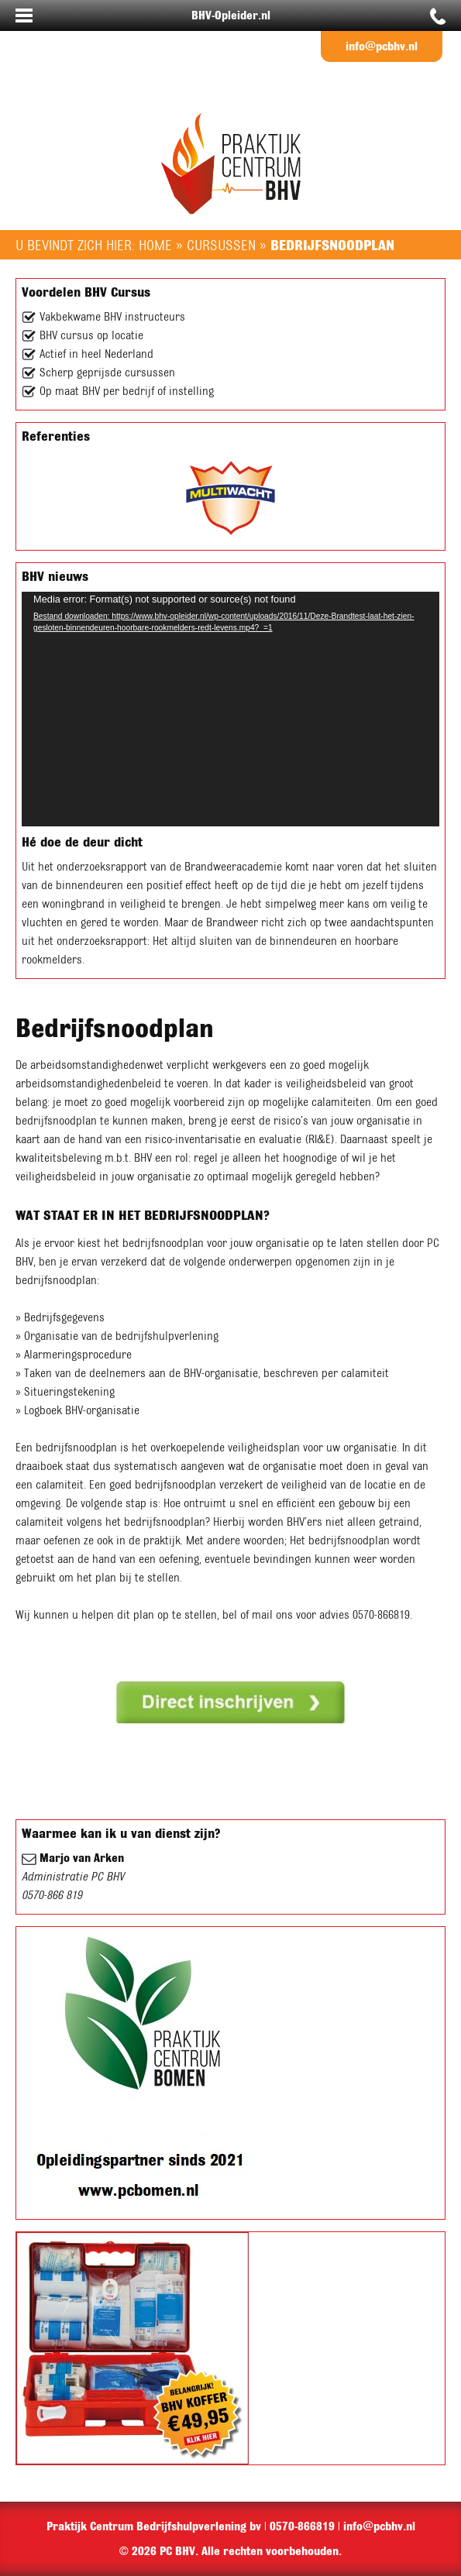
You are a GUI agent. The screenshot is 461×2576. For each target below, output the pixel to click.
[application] (230, 709)
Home (155, 244)
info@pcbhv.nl (382, 46)
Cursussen (221, 244)
